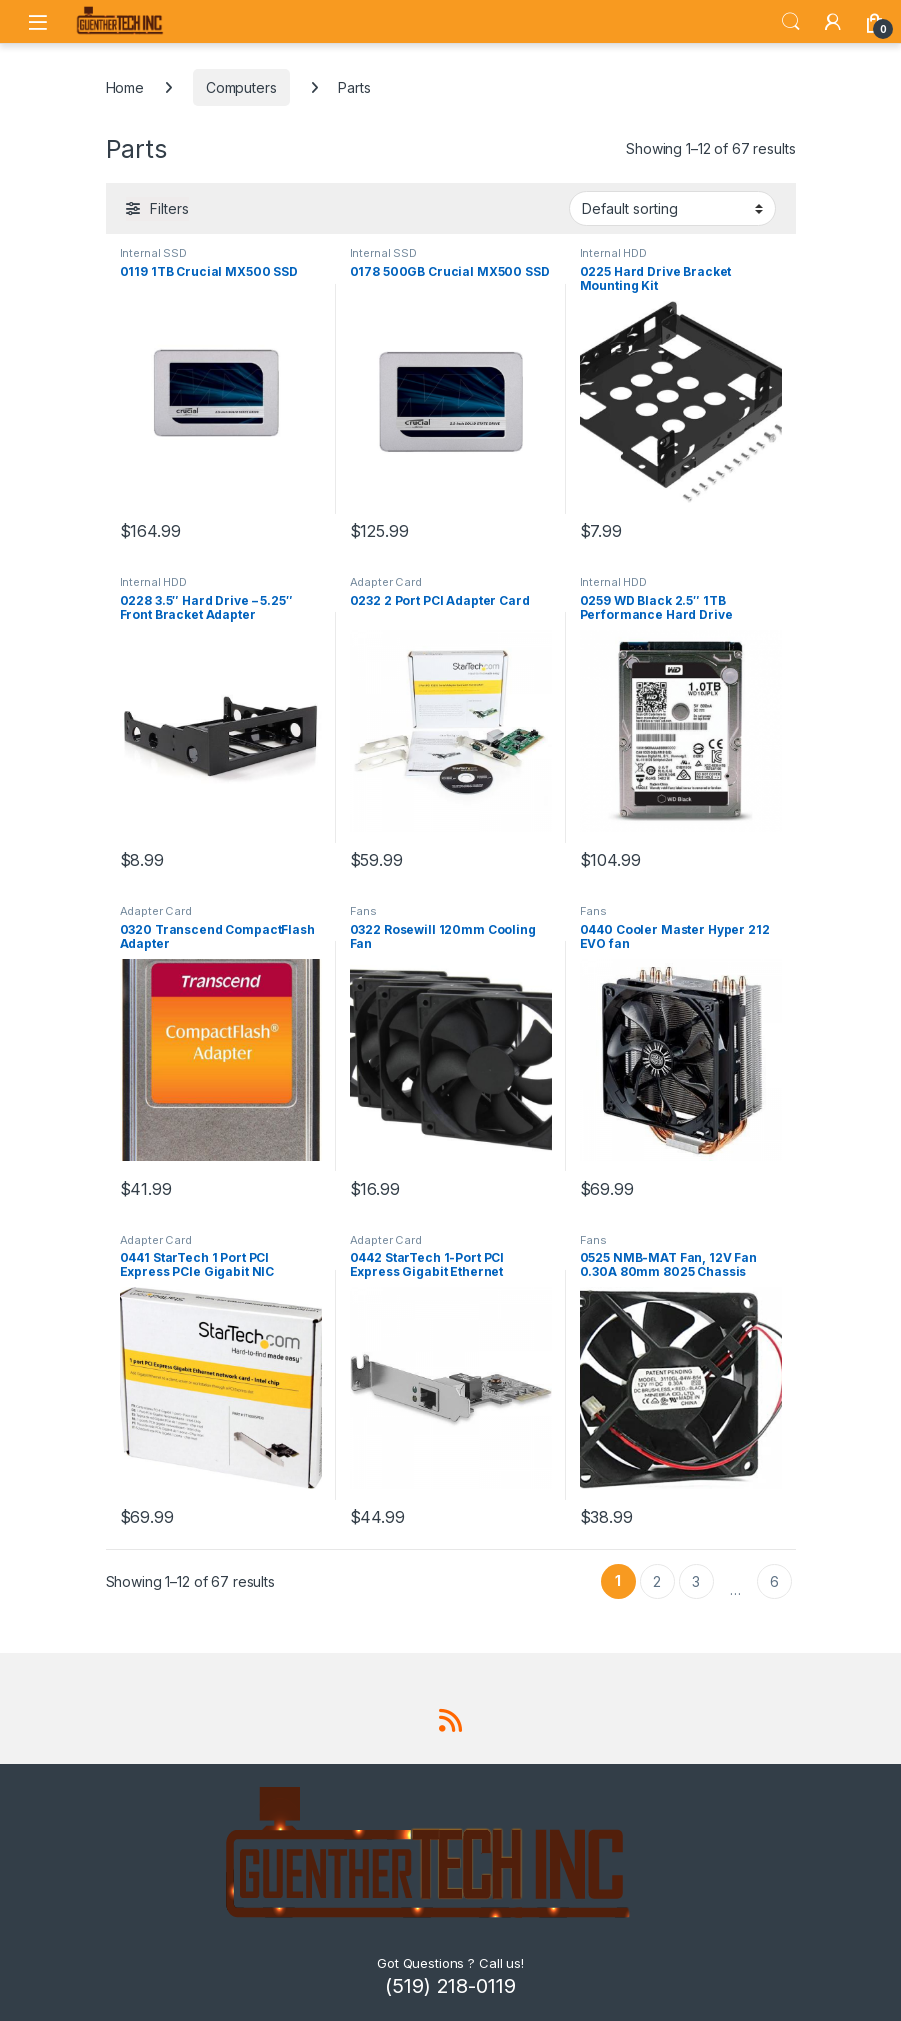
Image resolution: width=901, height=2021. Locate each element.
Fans (363, 911)
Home (125, 87)
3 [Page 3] (696, 1581)
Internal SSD (153, 253)
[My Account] (833, 22)
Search (791, 22)
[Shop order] (672, 208)
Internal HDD (613, 253)
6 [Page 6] (774, 1581)
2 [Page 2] (657, 1581)
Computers (241, 87)
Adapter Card (386, 582)
